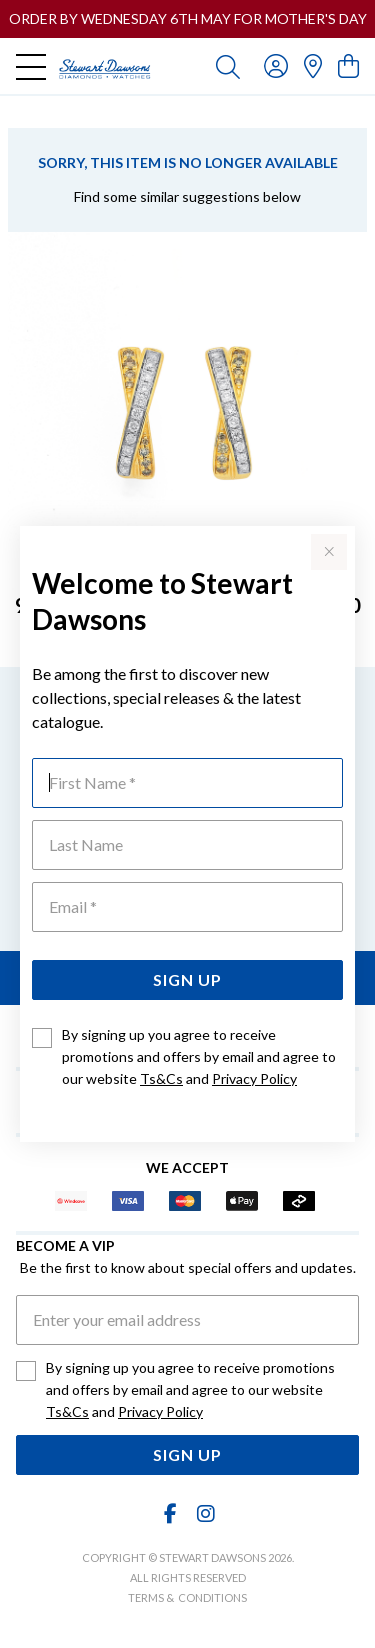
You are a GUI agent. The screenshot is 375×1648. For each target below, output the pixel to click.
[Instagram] (205, 1513)
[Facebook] (170, 1513)
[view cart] (348, 65)
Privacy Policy (254, 1078)
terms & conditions (187, 1597)
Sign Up (187, 979)
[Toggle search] (228, 66)
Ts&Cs (161, 1078)
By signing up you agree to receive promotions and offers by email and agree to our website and (199, 1056)
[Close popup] (329, 552)
